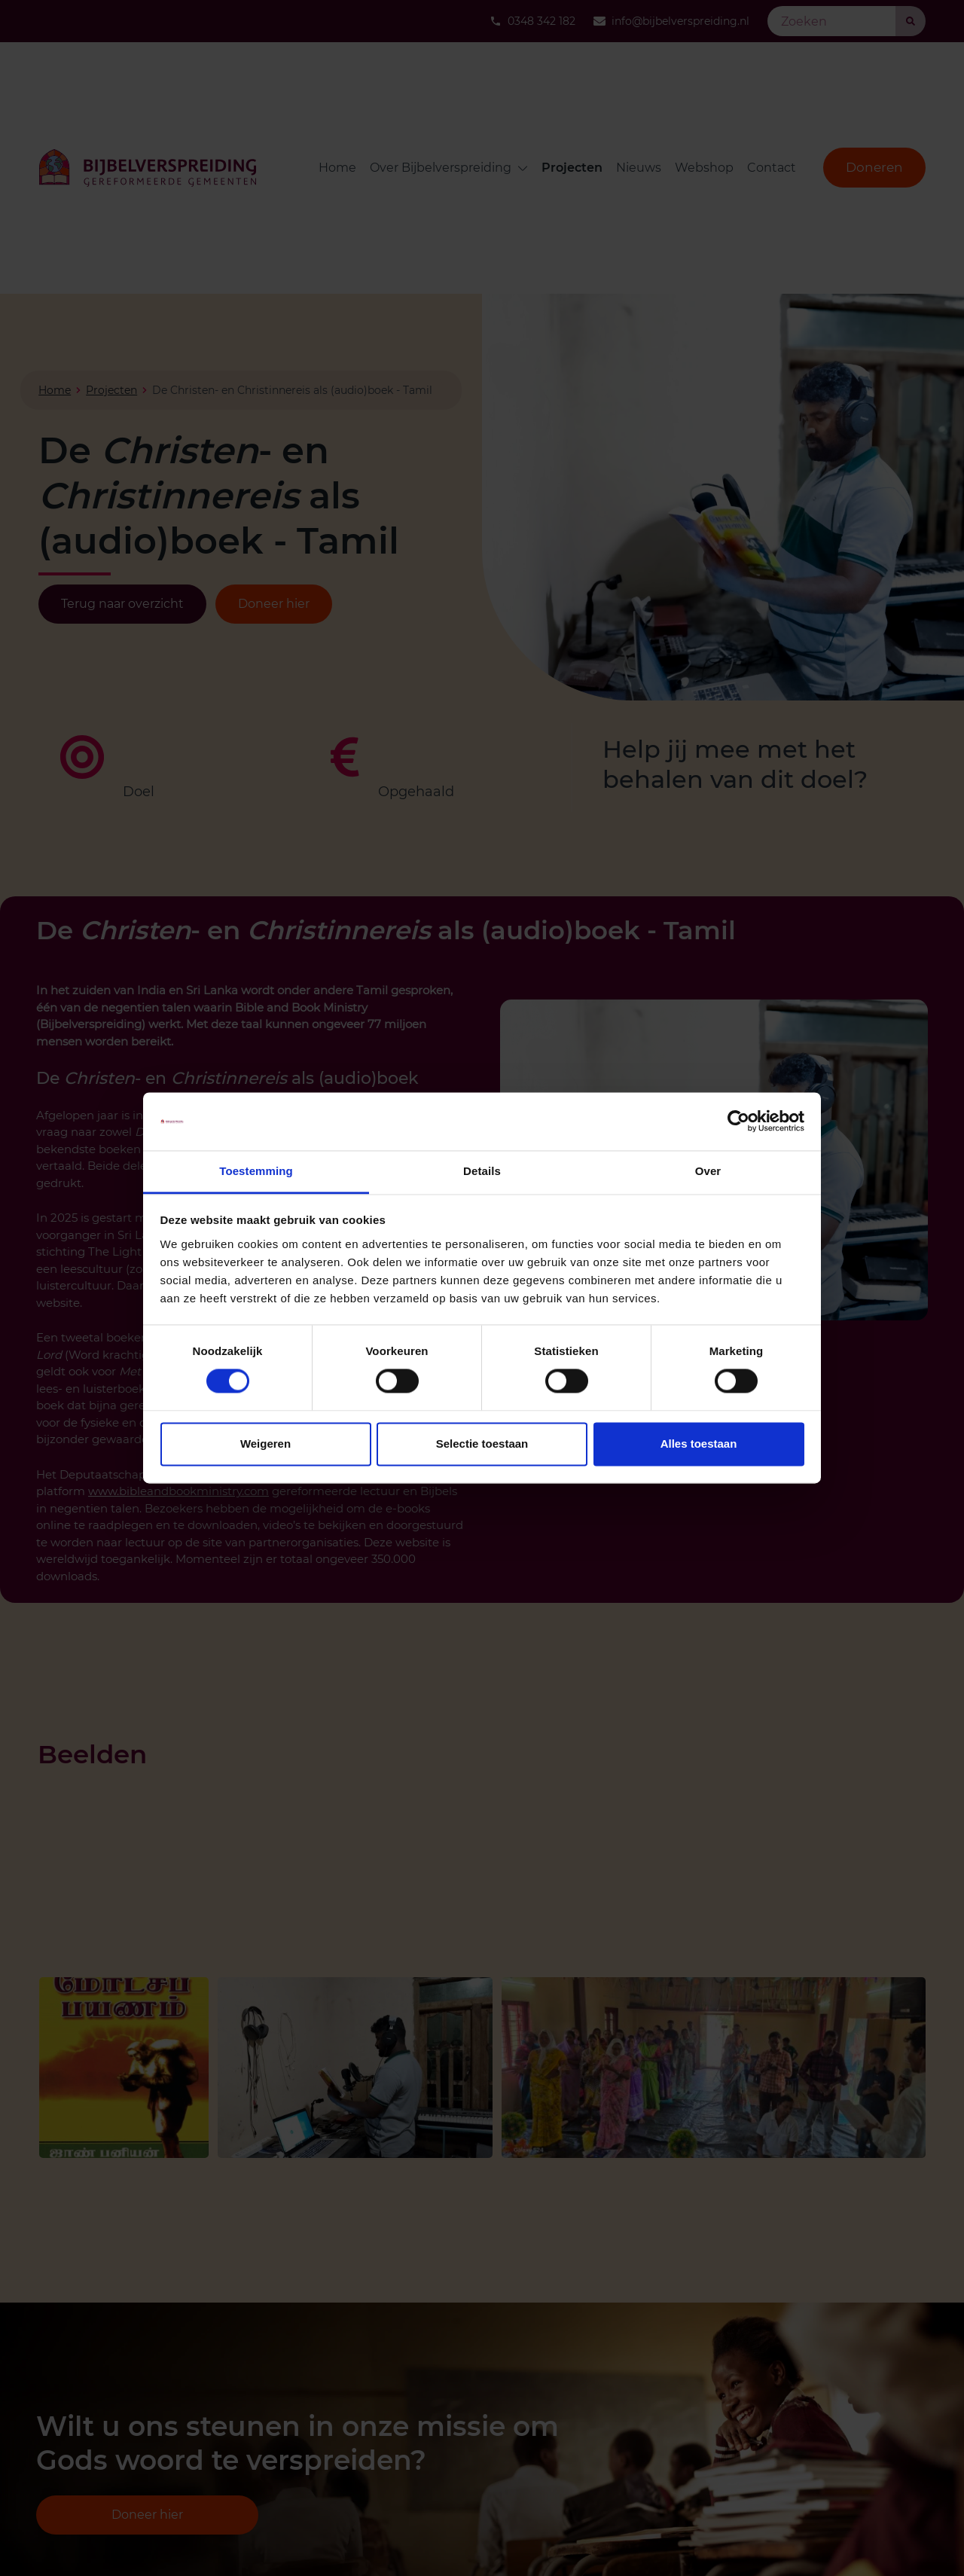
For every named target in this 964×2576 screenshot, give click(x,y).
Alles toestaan (698, 1443)
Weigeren (265, 1443)
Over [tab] (708, 1170)
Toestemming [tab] (256, 1170)
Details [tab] (482, 1170)
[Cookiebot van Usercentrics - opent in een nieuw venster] (738, 1121)
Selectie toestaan (482, 1443)
